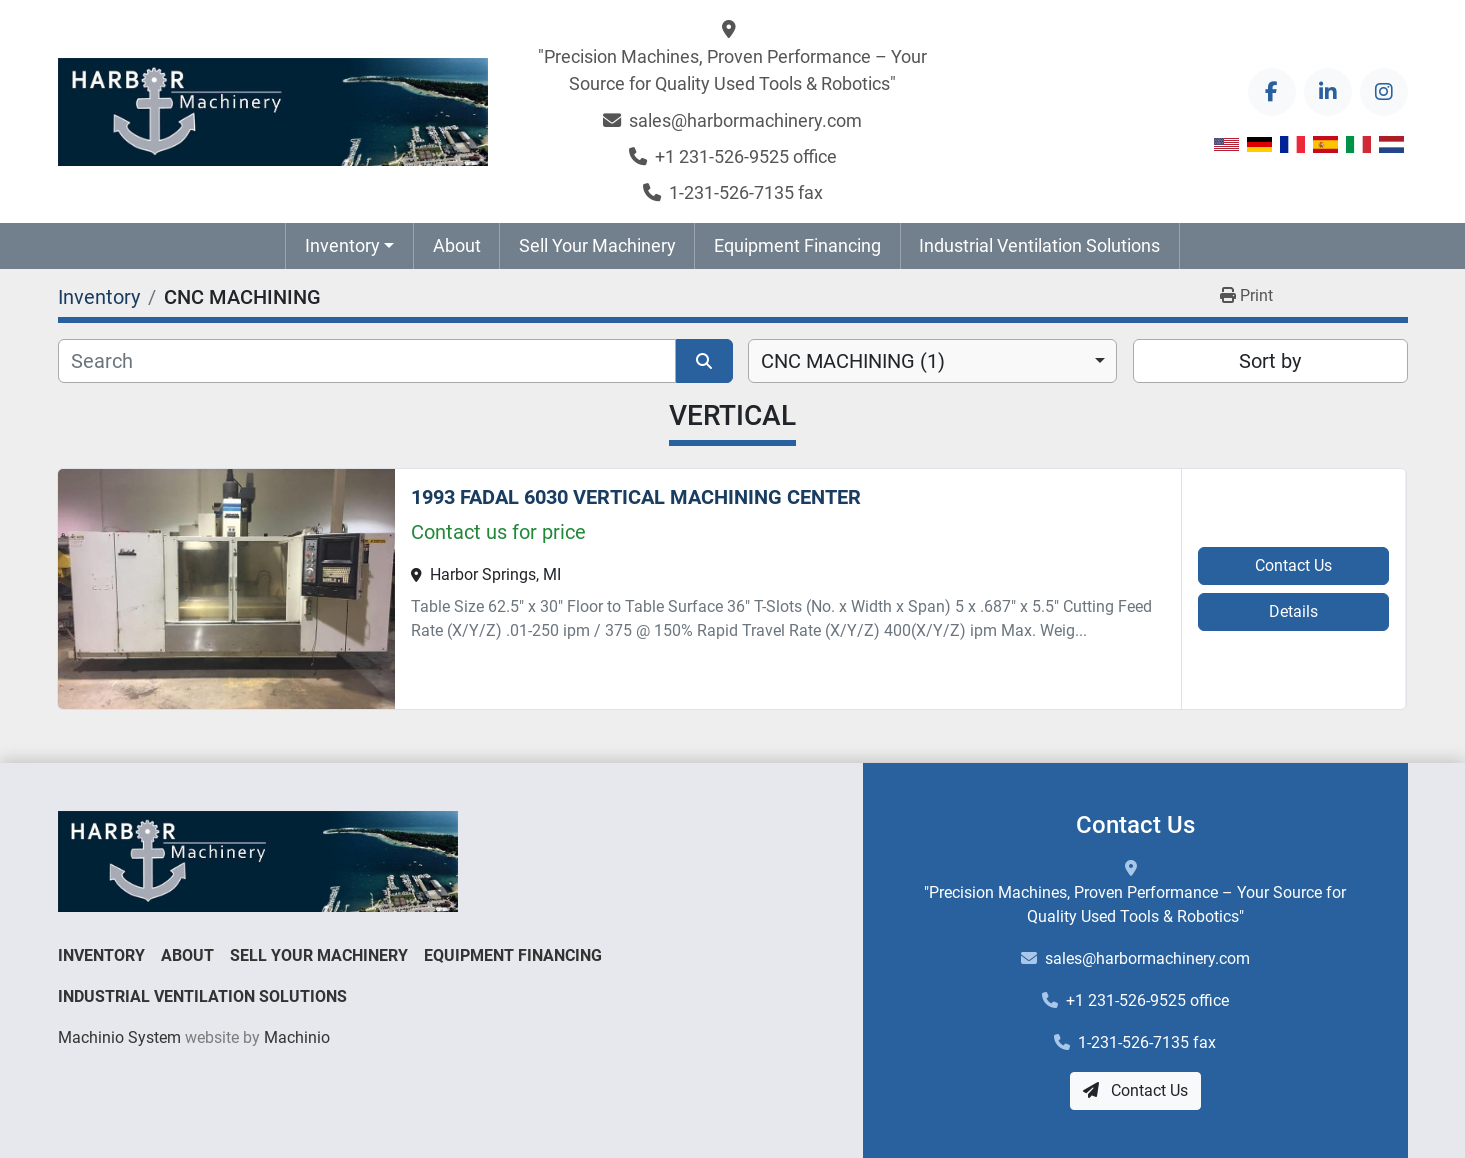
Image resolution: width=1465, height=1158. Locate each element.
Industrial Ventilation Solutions (1039, 245)
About (457, 245)
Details (1293, 611)
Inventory (342, 245)
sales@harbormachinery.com (745, 120)
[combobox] (932, 361)
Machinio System (119, 1037)
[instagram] (1384, 92)
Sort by (1270, 361)
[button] (349, 245)
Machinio (297, 1037)
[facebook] (1272, 92)
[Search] (367, 361)
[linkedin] (1328, 92)
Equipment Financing (797, 245)
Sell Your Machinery (597, 245)
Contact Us (1293, 565)
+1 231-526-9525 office (746, 156)
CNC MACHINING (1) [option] (853, 361)
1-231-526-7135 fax (746, 192)
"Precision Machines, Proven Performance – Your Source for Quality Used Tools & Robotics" (732, 70)
